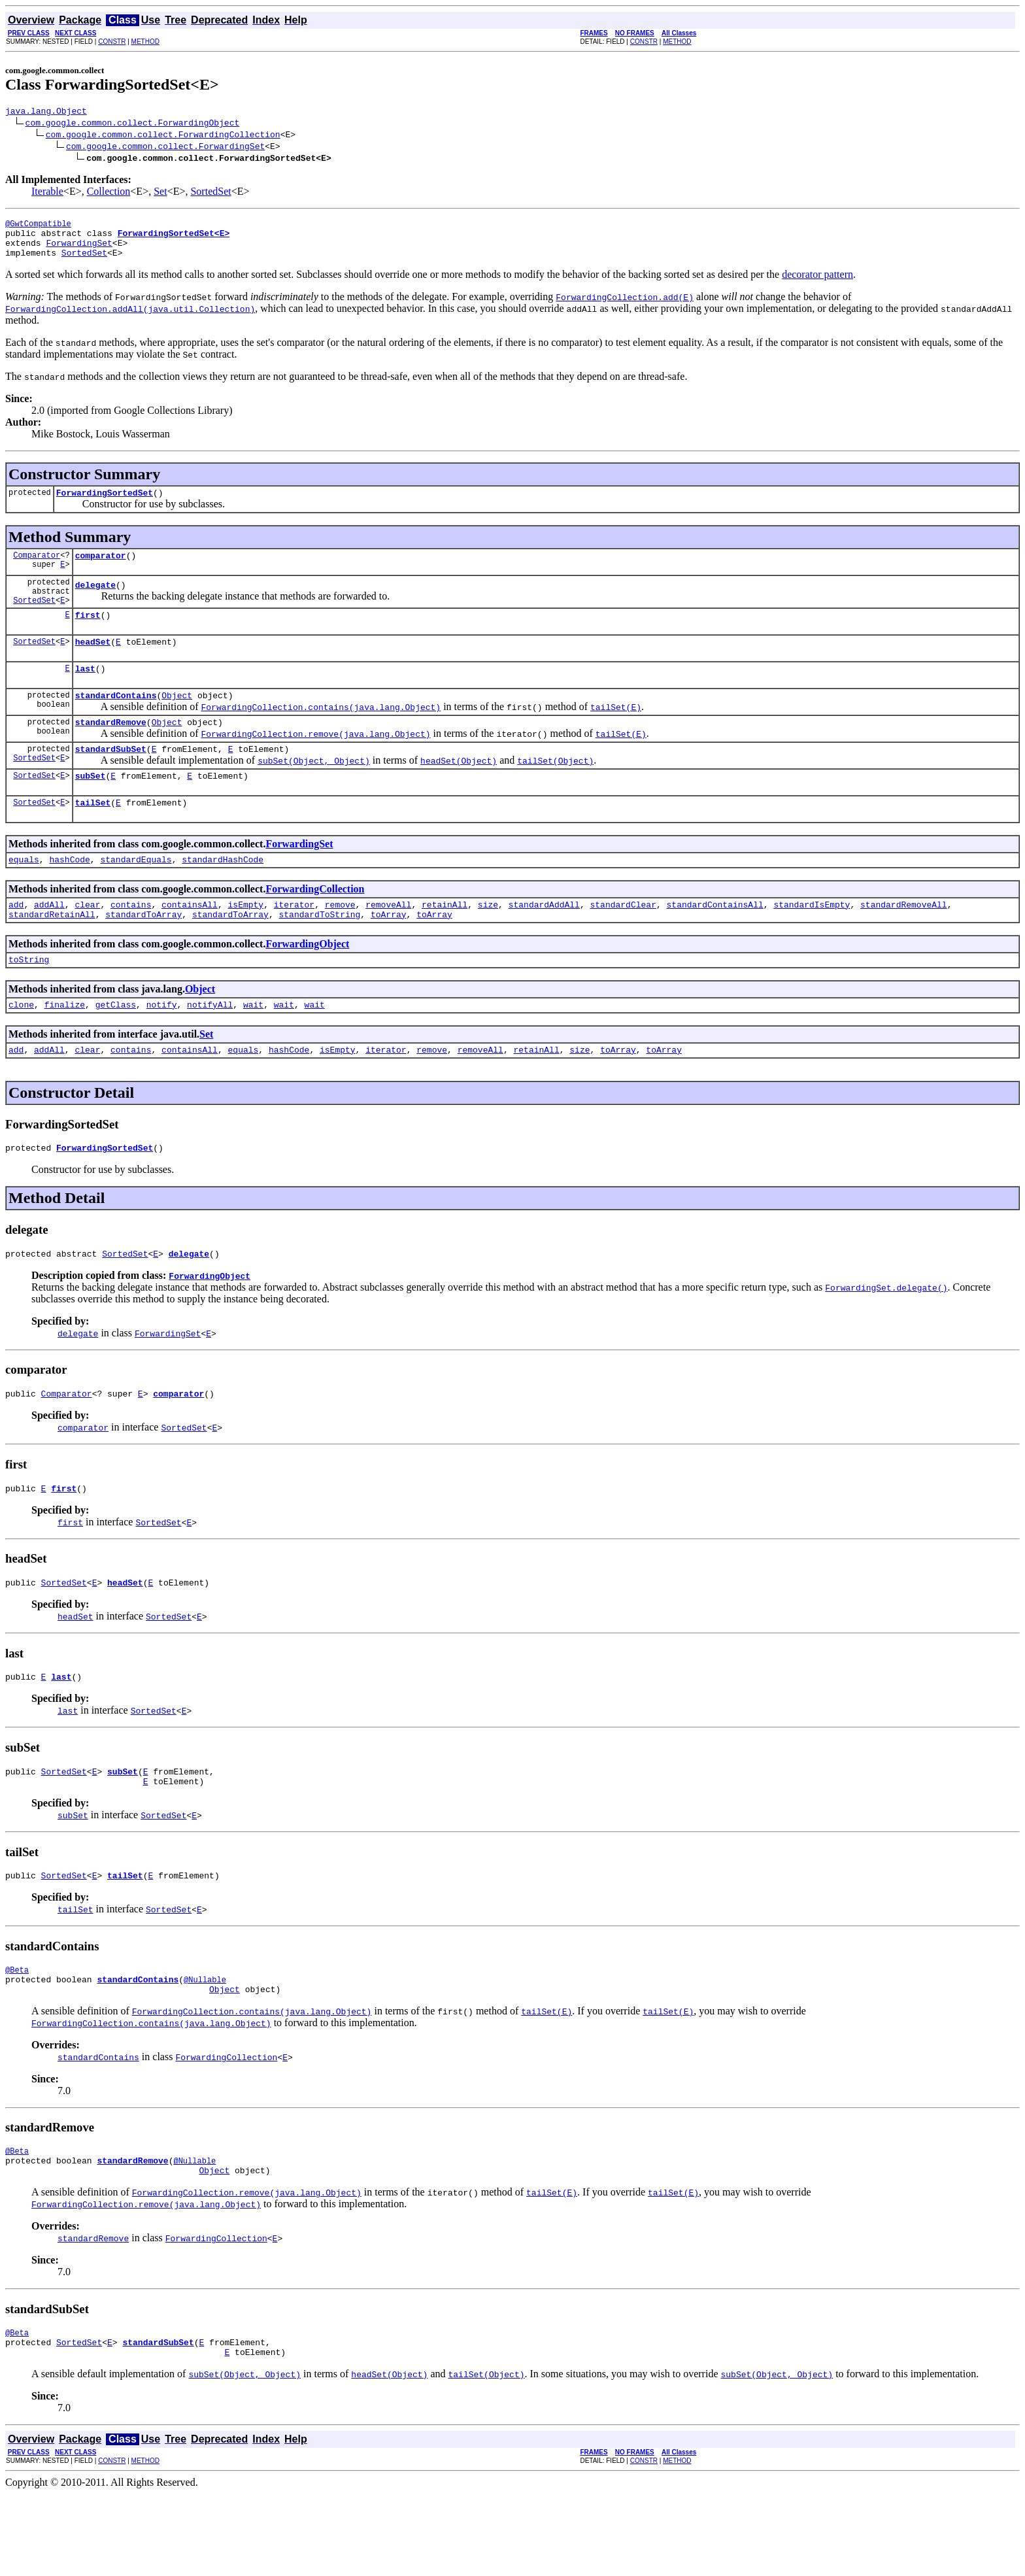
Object (176, 722)
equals (23, 896)
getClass (115, 1049)
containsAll (189, 943)
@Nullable (205, 2048)
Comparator (36, 568)
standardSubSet (110, 780)
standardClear (623, 943)
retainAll (444, 943)
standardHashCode (222, 896)
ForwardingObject (307, 985)
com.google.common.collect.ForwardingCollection (163, 136)
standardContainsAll (714, 943)
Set (160, 193)
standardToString (319, 955)
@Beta (17, 2036)
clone (21, 1049)
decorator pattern (817, 284)
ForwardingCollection (314, 926)
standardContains (116, 722)
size (488, 943)
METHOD (145, 41)
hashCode (69, 896)
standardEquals (135, 896)
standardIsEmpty (811, 943)
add (16, 943)
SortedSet (210, 193)
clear (87, 943)
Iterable (47, 193)
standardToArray (143, 955)
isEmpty (246, 943)
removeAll (388, 943)
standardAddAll (544, 943)
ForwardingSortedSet (104, 504)
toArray (389, 955)
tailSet (93, 837)
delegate (95, 602)
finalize (64, 1049)
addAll (49, 943)
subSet (90, 809)
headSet (93, 665)
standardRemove (110, 751)
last (85, 694)
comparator (100, 569)
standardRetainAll (51, 955)
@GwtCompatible (38, 227)
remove (340, 943)
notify (161, 1049)
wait (253, 1049)
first (88, 636)
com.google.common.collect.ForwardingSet (165, 148)
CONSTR (112, 41)
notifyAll (210, 1049)
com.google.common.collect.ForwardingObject (132, 124)
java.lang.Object (46, 112)
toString (28, 1002)
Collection (109, 193)
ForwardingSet (79, 250)
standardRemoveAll (903, 943)
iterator (294, 943)
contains (130, 943)
